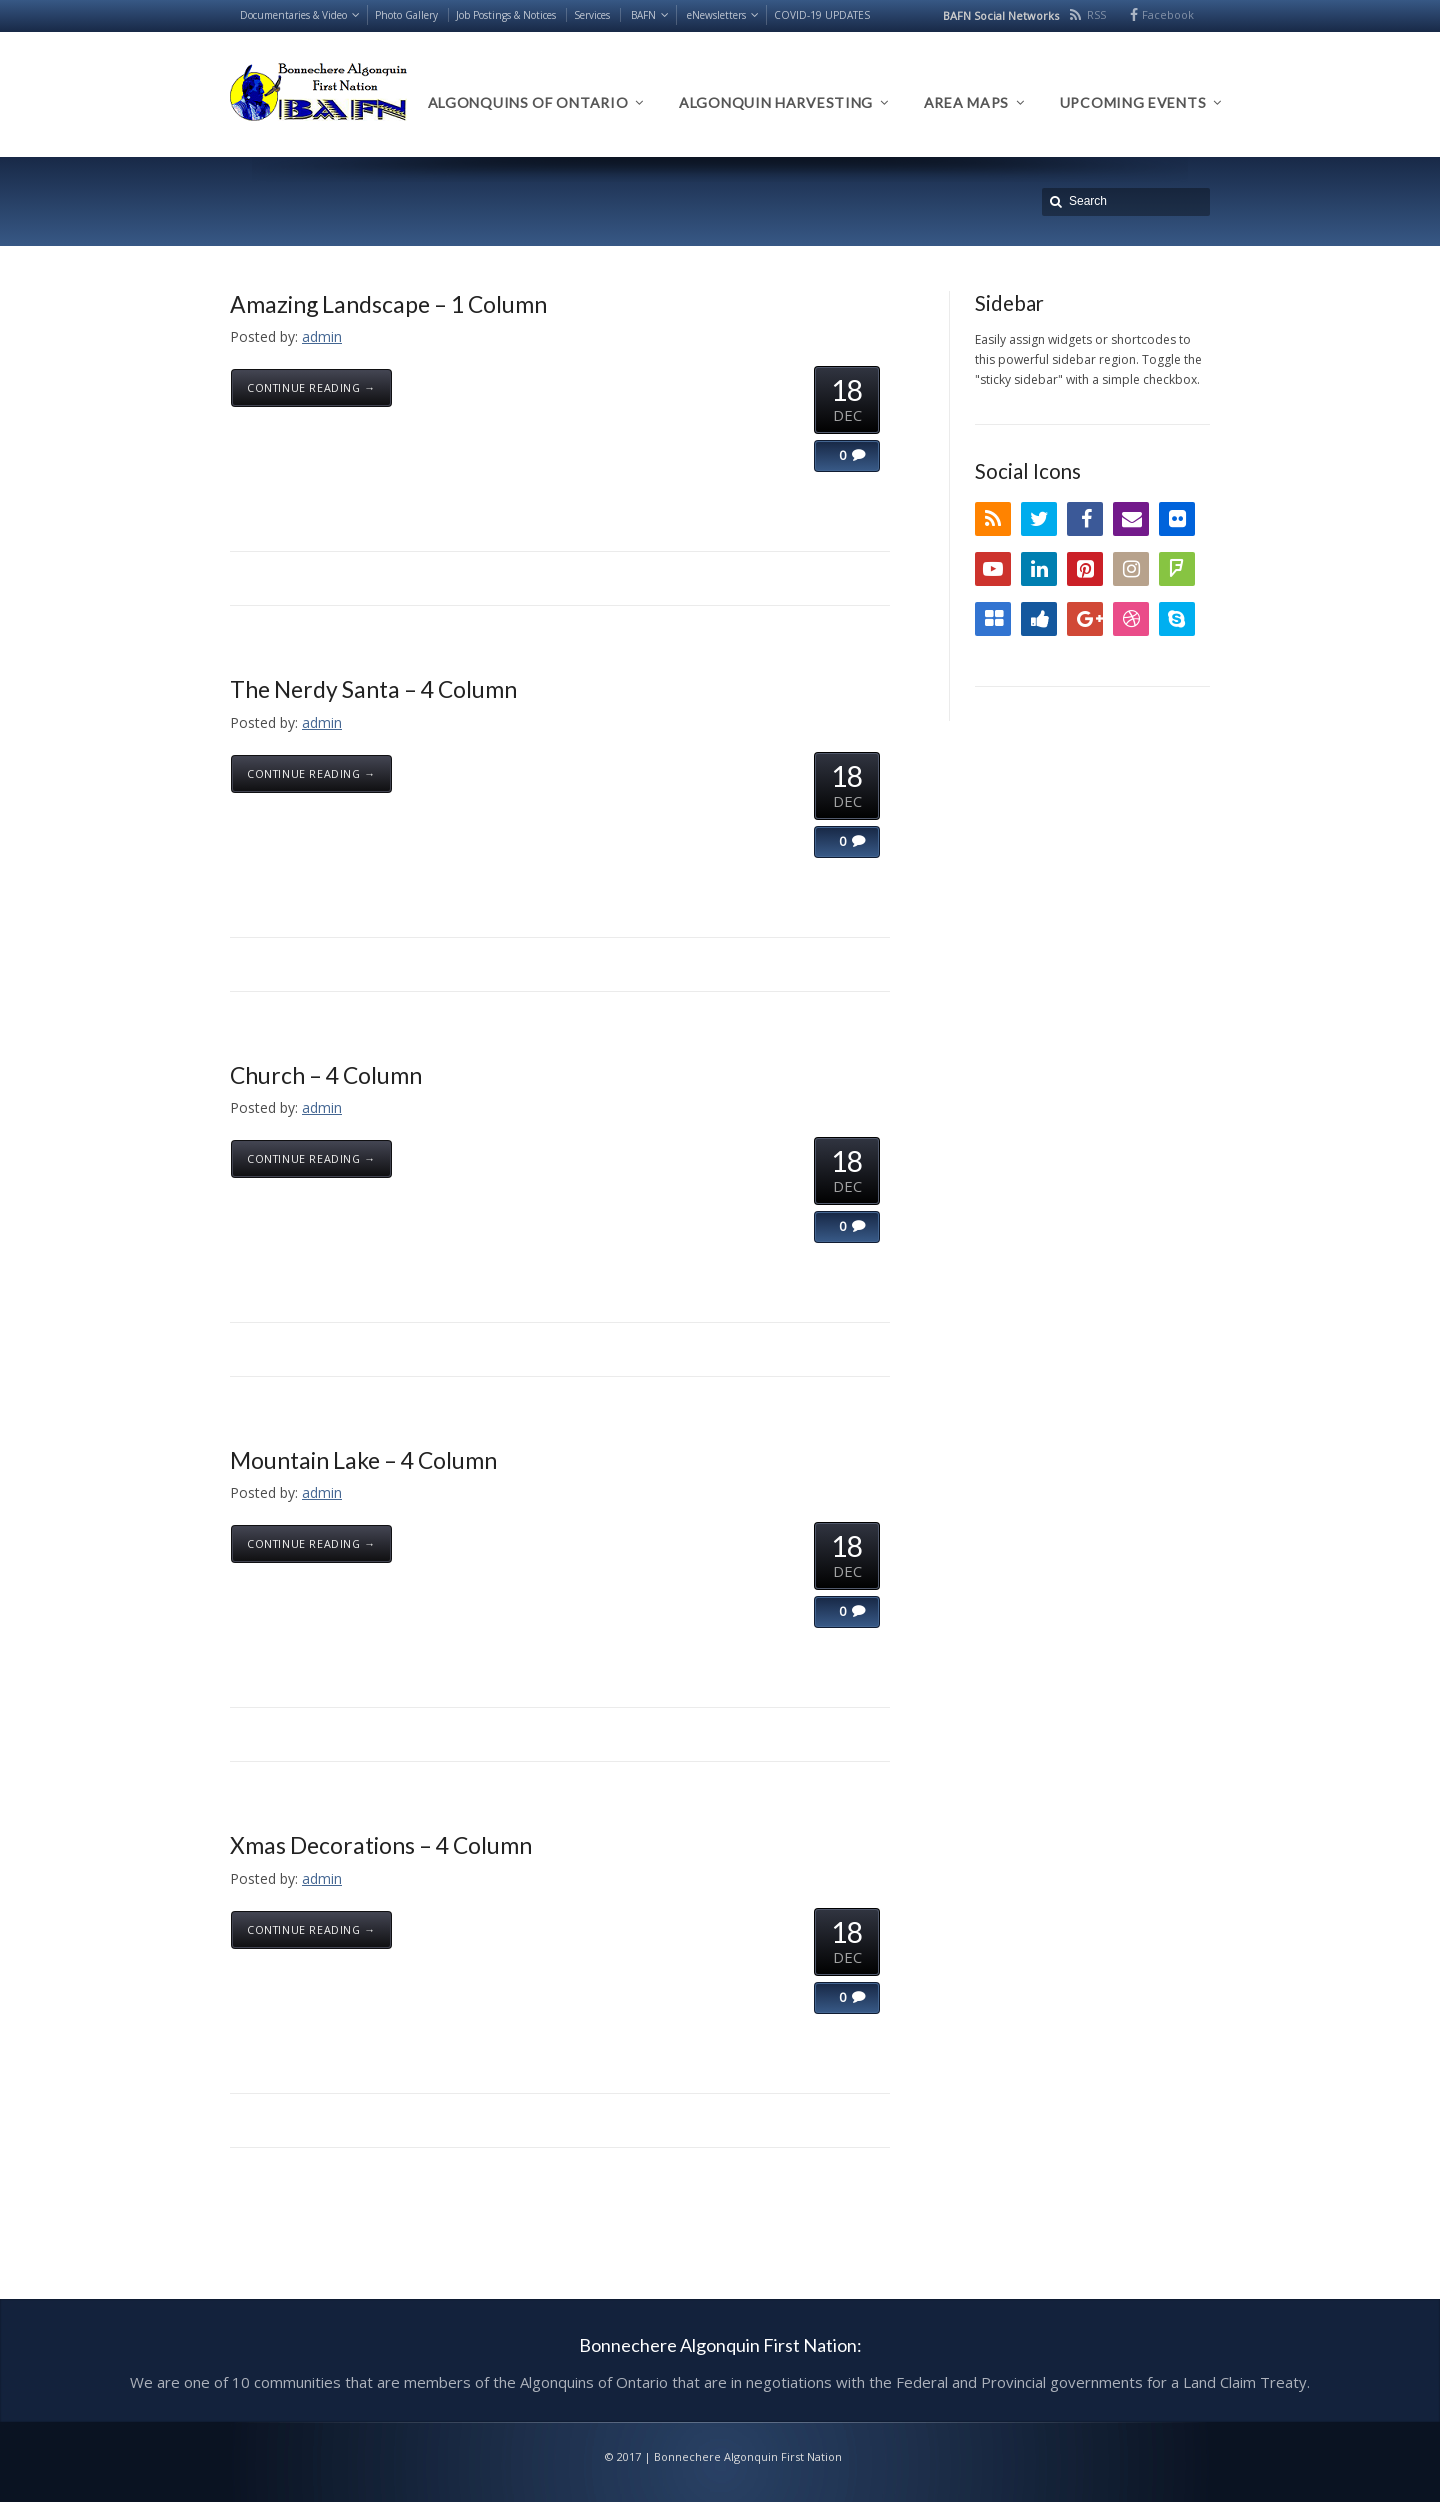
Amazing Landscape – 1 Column (388, 304)
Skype (1177, 619)
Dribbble (1131, 619)
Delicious (993, 619)
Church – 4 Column (326, 1075)
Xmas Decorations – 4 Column (381, 1845)
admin (322, 336)
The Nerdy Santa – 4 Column (373, 689)
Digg (1039, 619)
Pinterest (1085, 569)
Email (1131, 519)
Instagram (1131, 569)
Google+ (1085, 619)
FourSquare (1177, 569)
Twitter (1039, 519)
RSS (1096, 14)
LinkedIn (1039, 569)
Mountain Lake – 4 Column (363, 1460)
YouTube (993, 569)
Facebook (1168, 14)
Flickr (1177, 519)
